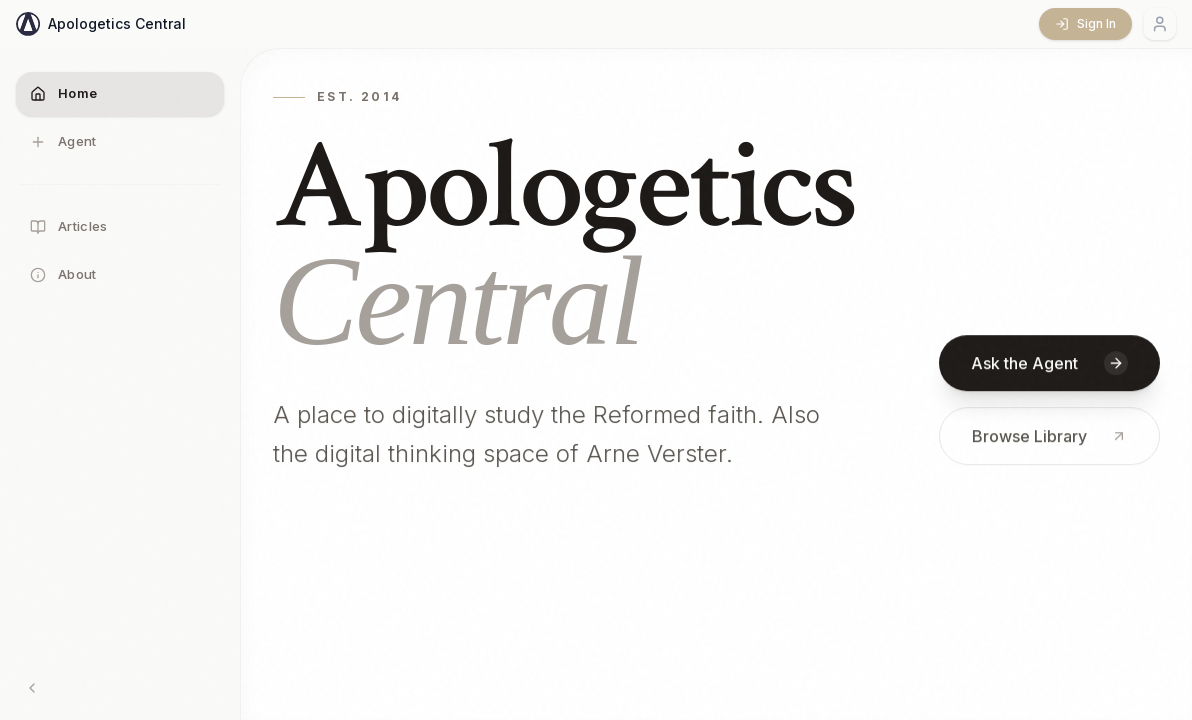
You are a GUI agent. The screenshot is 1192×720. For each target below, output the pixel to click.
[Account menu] (1160, 24)
